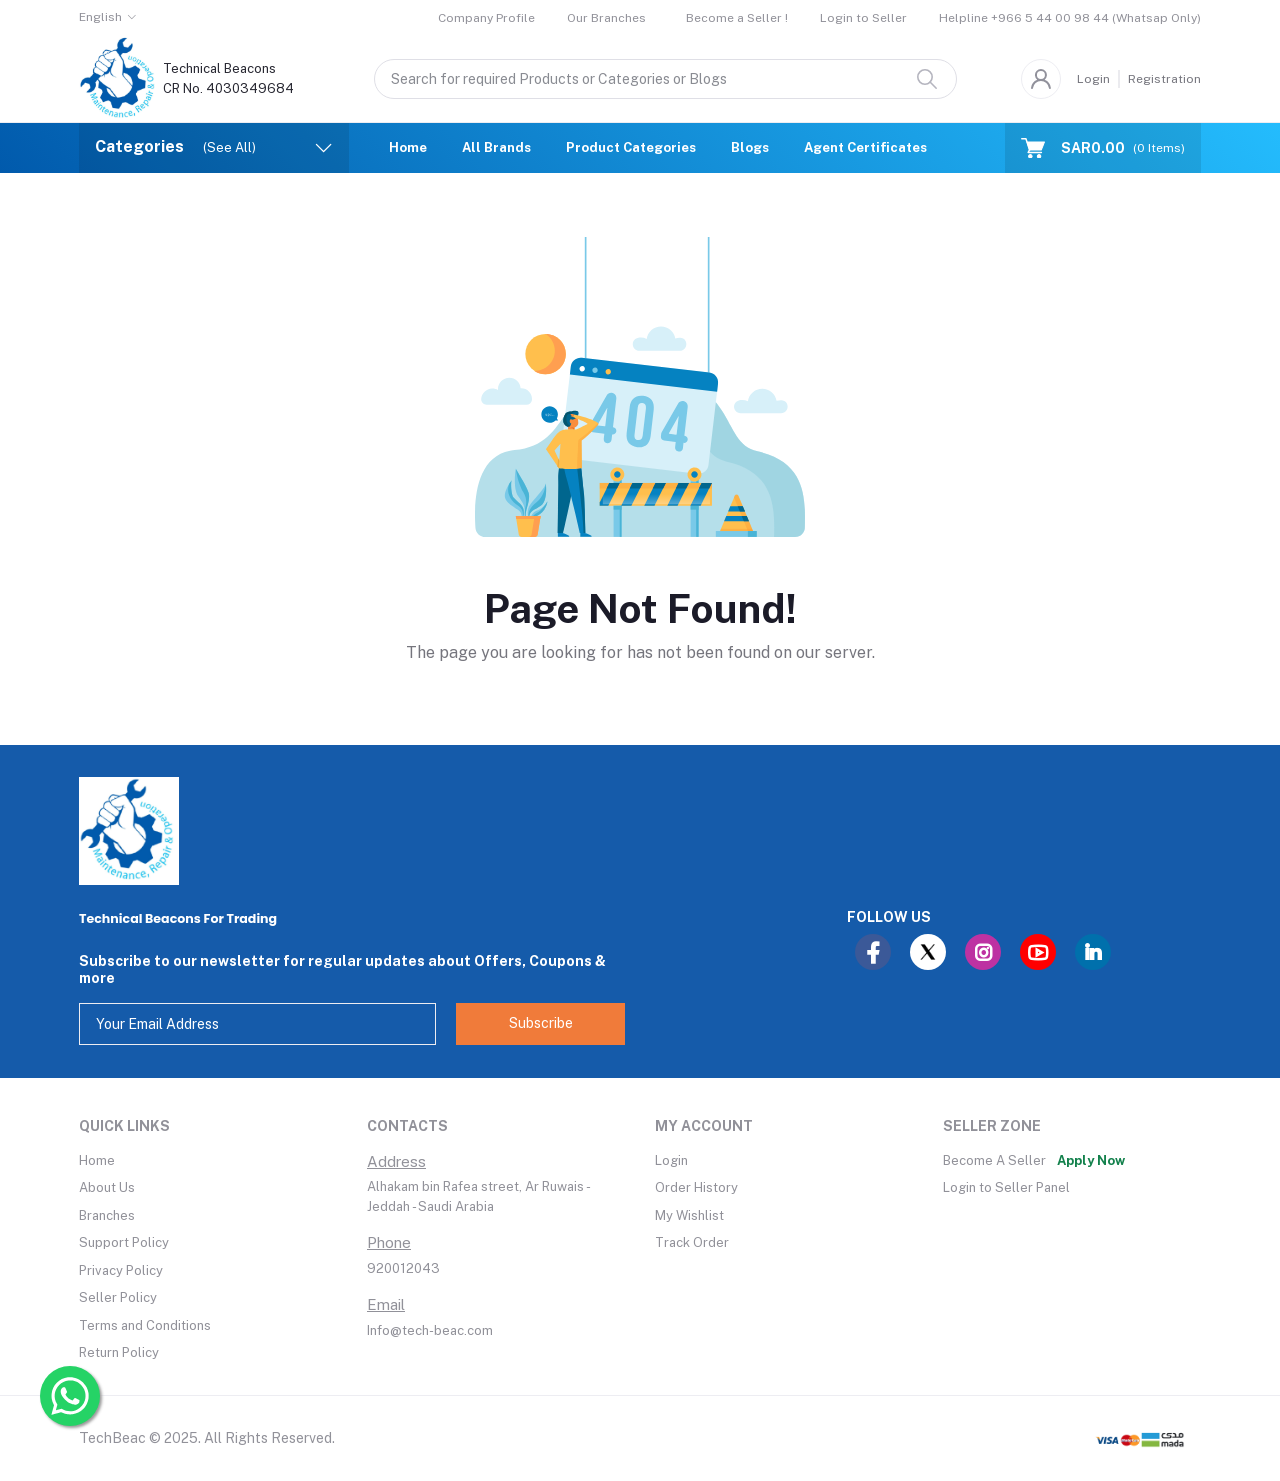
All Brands (496, 147)
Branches (107, 1215)
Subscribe (541, 1023)
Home (408, 147)
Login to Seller (863, 18)
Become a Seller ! (737, 18)
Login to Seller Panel (1006, 1187)
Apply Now (1091, 1160)
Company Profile (486, 18)
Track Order (692, 1242)
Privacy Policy (121, 1270)
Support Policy (124, 1242)
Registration (1164, 79)
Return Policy (119, 1352)
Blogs (750, 147)
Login (1093, 79)
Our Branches (606, 18)
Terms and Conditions (145, 1325)
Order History (696, 1187)
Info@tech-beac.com (430, 1330)
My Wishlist (689, 1215)
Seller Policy (118, 1297)
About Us (107, 1187)
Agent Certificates (865, 147)
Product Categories (631, 147)
